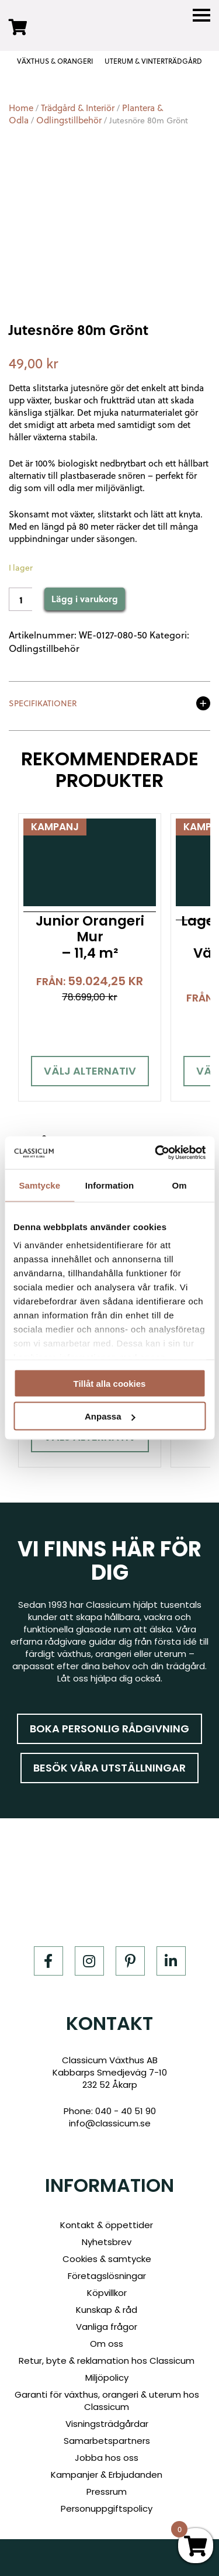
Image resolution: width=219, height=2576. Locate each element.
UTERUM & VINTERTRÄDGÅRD (153, 61)
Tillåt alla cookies (110, 1383)
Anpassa (110, 1416)
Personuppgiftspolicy (106, 2508)
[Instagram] (89, 1961)
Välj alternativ (90, 1070)
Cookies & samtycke (106, 2259)
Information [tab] (109, 1185)
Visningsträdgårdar (106, 2424)
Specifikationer (43, 704)
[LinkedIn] (171, 1961)
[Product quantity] (20, 599)
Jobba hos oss (106, 2457)
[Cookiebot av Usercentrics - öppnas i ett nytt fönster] (156, 1153)
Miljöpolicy (106, 2377)
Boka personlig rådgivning (109, 1728)
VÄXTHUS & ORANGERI (55, 61)
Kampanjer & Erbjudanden (106, 2474)
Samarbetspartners (107, 2441)
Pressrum (106, 2491)
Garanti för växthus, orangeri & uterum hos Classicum (107, 2400)
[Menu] (201, 15)
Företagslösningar (107, 2276)
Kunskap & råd (106, 2310)
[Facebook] (48, 1961)
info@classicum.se (110, 2123)
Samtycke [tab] (39, 1185)
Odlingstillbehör (69, 120)
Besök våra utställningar (109, 1767)
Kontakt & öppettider (106, 2225)
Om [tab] (179, 1185)
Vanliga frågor (106, 2327)
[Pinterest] (130, 1961)
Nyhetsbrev (106, 2242)
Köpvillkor (107, 2293)
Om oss (106, 2343)
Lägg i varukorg (84, 598)
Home (21, 108)
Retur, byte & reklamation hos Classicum (106, 2360)
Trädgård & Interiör (77, 108)
